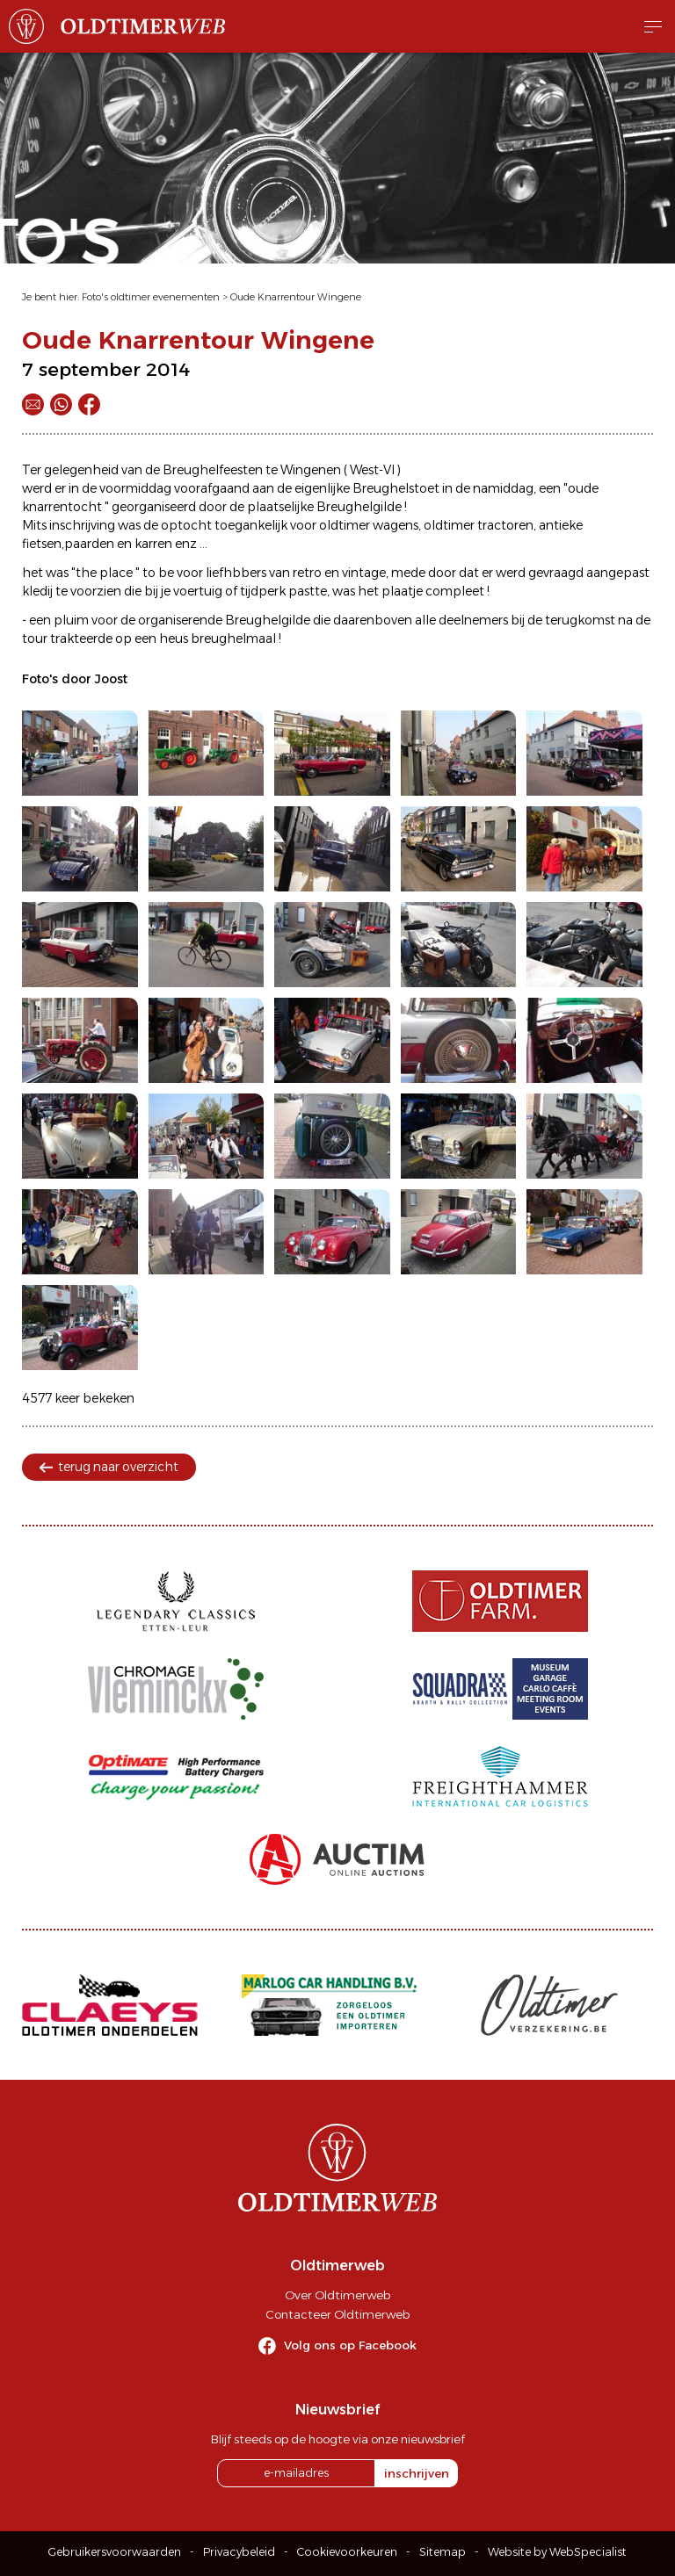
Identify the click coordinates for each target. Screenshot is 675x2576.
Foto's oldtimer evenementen (151, 297)
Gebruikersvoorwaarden (114, 2551)
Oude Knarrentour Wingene (295, 297)
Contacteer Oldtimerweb (337, 2314)
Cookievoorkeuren (347, 2551)
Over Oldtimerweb (337, 2295)
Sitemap (442, 2551)
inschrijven (416, 2473)
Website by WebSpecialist (557, 2551)
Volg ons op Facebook (350, 2345)
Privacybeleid (239, 2551)
